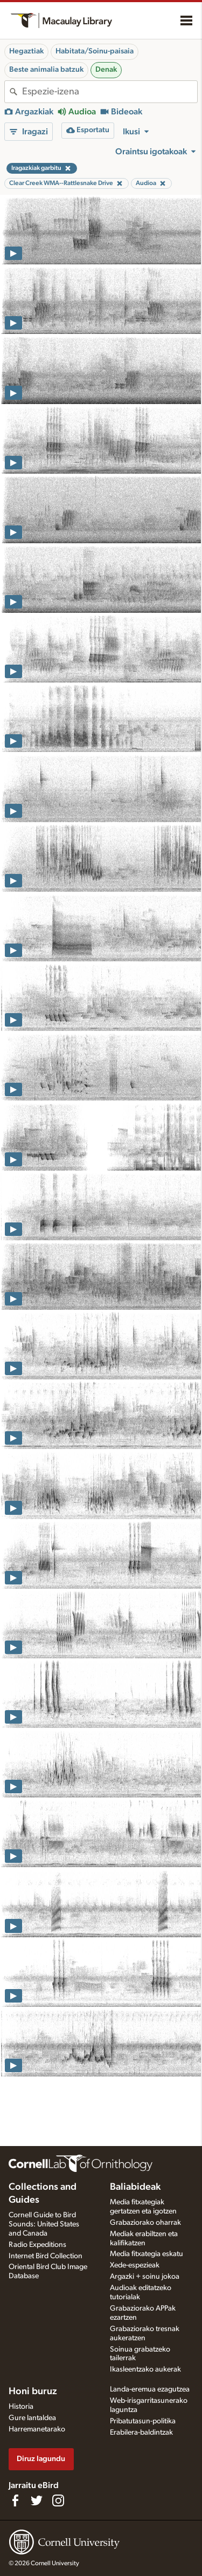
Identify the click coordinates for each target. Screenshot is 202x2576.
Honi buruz (33, 2391)
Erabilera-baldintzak (141, 2432)
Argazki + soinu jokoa (144, 2276)
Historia (21, 2406)
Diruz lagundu (41, 2459)
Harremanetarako (37, 2429)
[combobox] (109, 92)
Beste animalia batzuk (46, 69)
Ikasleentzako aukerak (145, 2369)
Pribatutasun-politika (143, 2421)
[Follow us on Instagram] (58, 2500)
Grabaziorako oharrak (145, 2222)
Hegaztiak (26, 51)
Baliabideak (135, 2187)
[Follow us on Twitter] (36, 2500)
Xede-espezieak (134, 2265)
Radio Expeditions (37, 2245)
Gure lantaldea (32, 2418)
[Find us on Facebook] (15, 2500)
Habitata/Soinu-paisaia (94, 51)
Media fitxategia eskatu (146, 2254)
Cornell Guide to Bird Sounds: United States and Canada (44, 2224)
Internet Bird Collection (45, 2256)
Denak (106, 69)
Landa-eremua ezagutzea (150, 2389)
